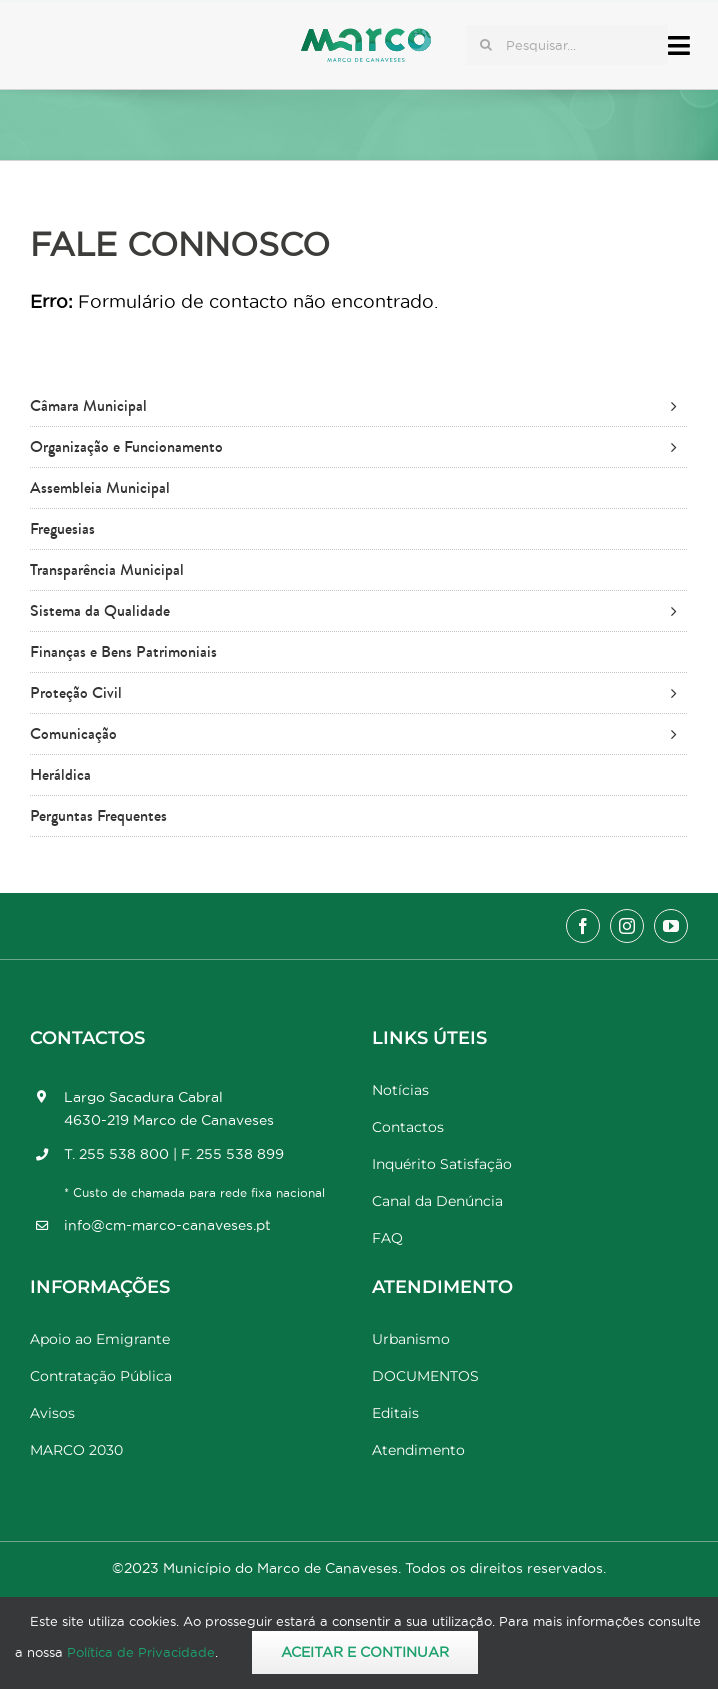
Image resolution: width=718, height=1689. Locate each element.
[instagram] (627, 926)
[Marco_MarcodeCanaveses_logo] (366, 36)
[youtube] (671, 926)
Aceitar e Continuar (365, 1652)
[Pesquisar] (486, 45)
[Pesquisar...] (567, 45)
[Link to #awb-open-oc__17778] (679, 45)
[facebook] (583, 926)
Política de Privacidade (141, 1652)
